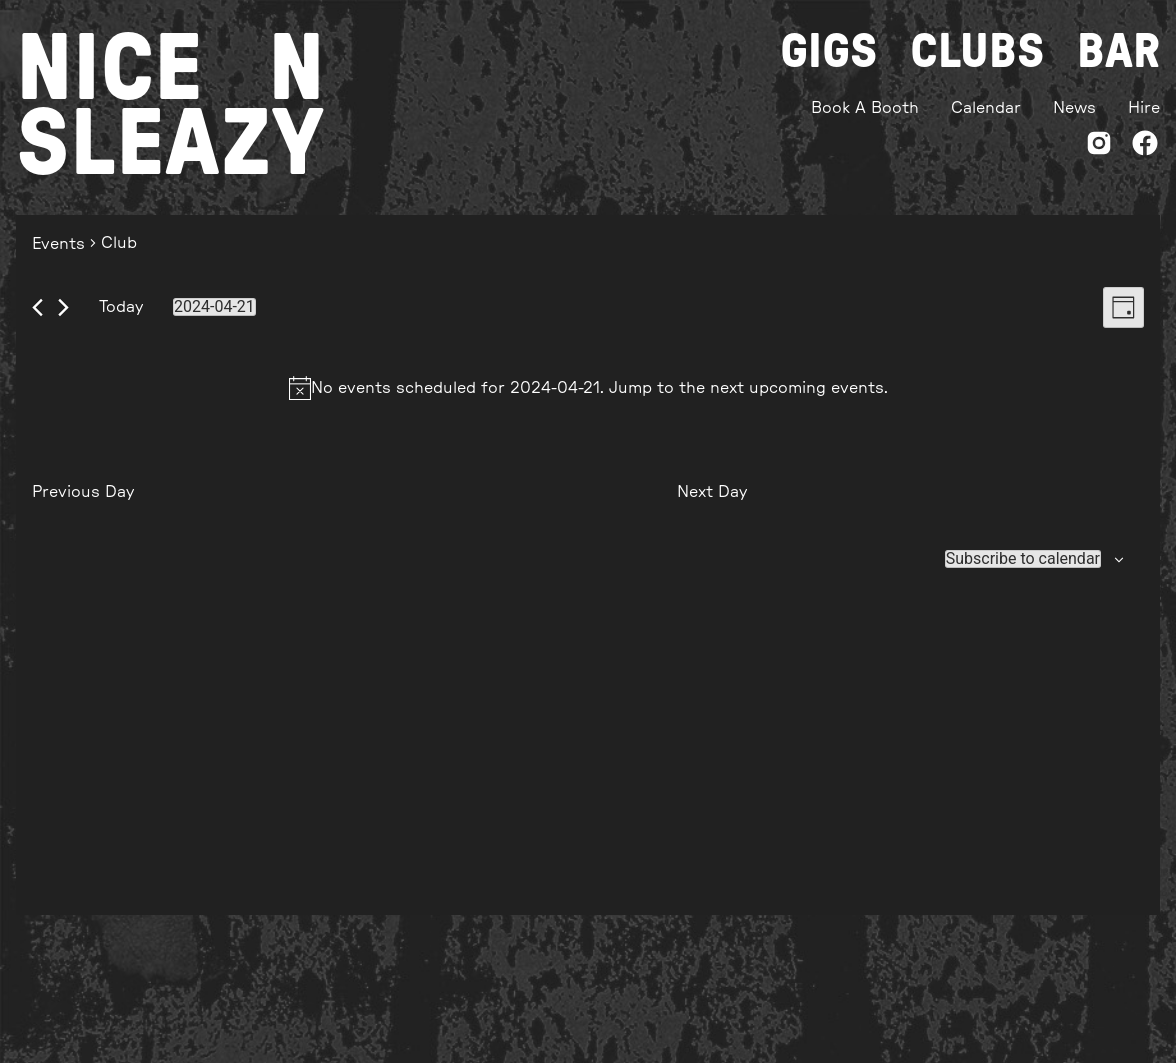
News (1074, 108)
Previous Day (83, 492)
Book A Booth (865, 108)
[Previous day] (37, 307)
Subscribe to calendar (1023, 559)
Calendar (986, 108)
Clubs (977, 52)
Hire (1144, 108)
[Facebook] (1145, 146)
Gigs (829, 52)
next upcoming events (797, 388)
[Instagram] (1099, 146)
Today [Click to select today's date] (121, 307)
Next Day (712, 492)
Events (58, 244)
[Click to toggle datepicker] (214, 307)
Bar (1118, 52)
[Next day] (63, 307)
